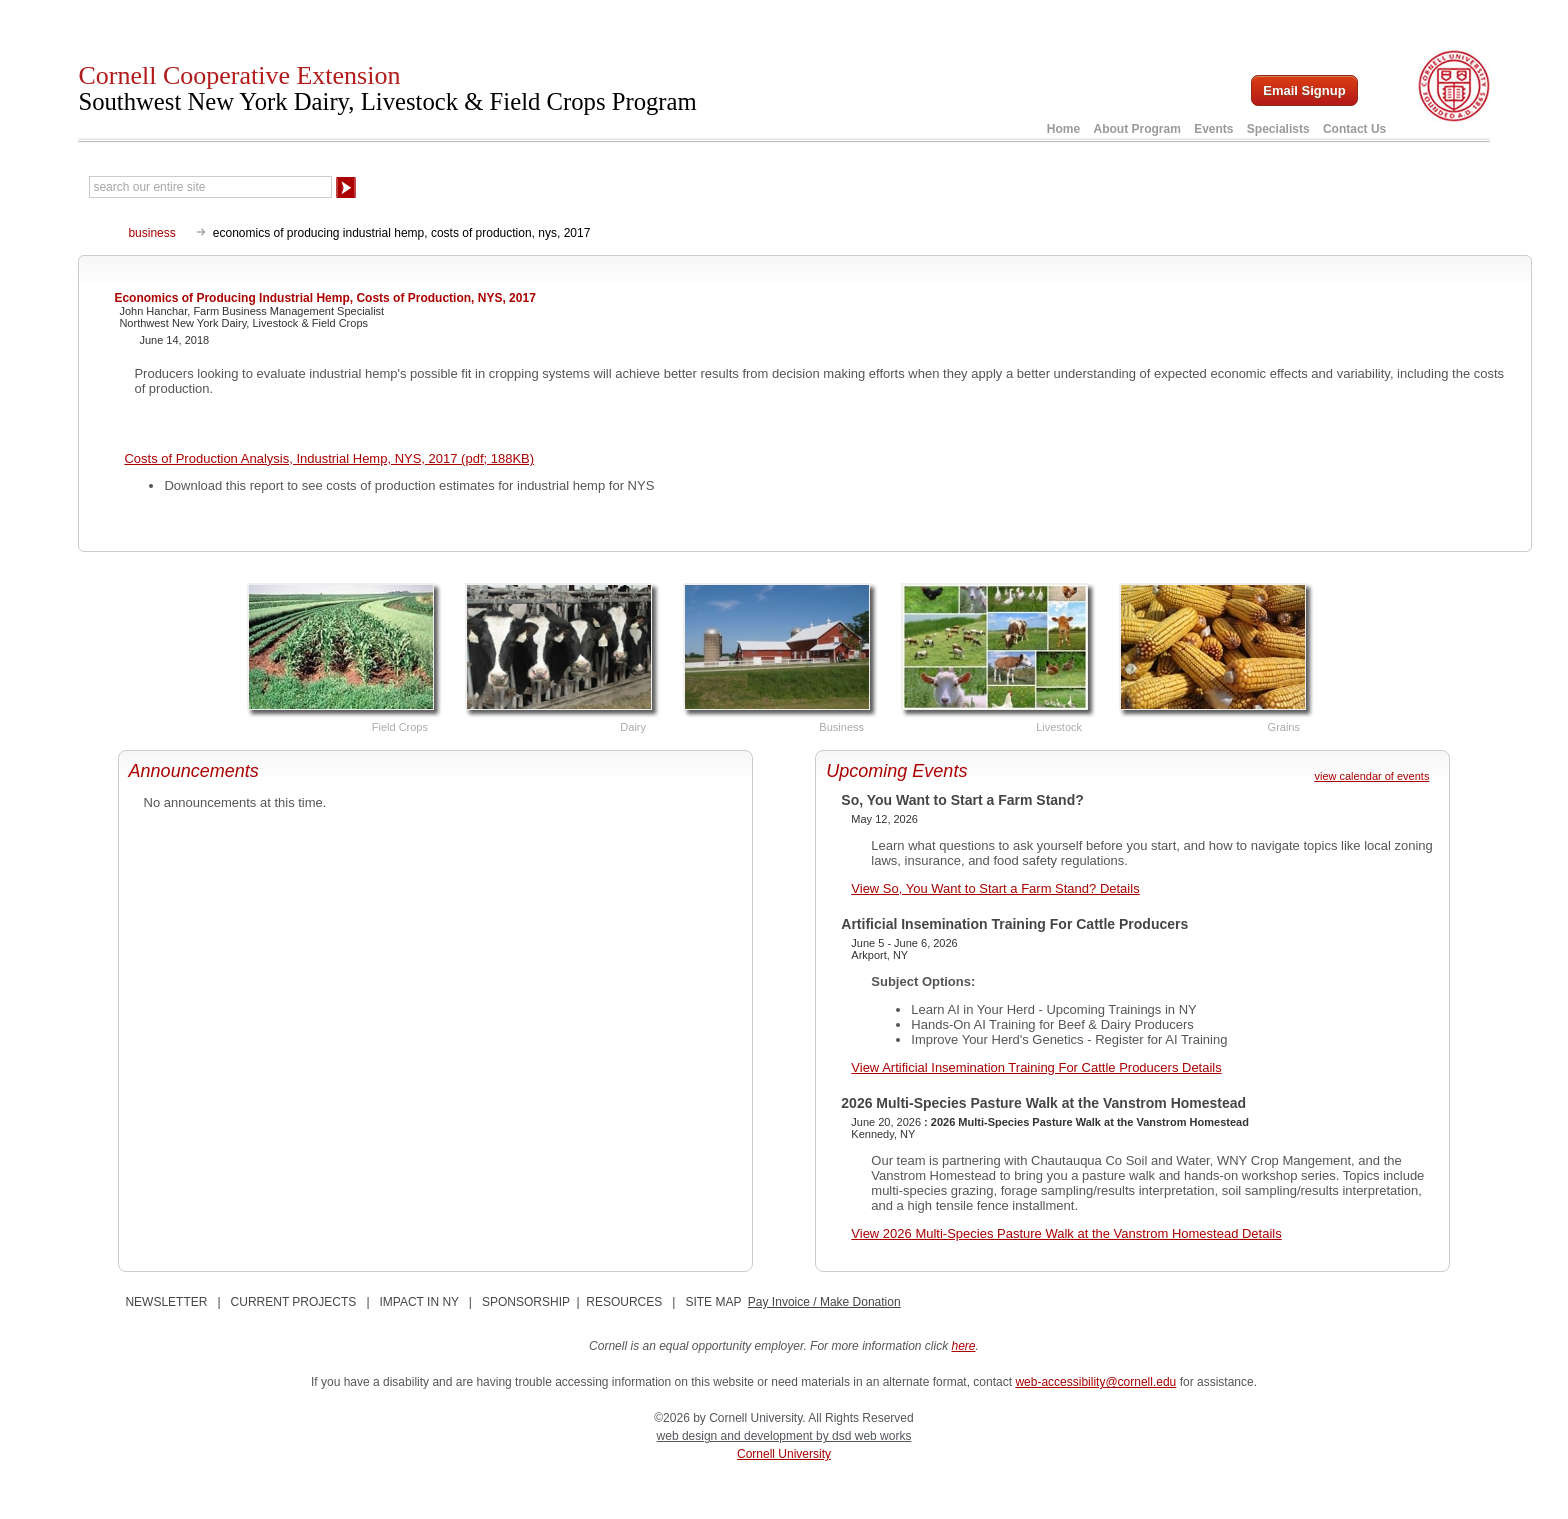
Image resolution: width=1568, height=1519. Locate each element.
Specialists (1278, 129)
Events (1213, 129)
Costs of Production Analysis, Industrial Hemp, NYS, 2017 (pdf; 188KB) (329, 458)
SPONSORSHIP (526, 1302)
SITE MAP (713, 1302)
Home (1063, 129)
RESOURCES (624, 1302)
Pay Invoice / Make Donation (824, 1302)
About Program (1136, 129)
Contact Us (1354, 129)
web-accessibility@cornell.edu (1095, 1382)
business (151, 233)
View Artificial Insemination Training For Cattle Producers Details (1036, 1067)
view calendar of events (1371, 776)
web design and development (736, 1436)
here (964, 1346)
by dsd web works (863, 1436)
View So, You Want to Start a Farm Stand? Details (995, 888)
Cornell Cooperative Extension (387, 88)
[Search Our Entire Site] (210, 187)
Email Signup (1304, 90)
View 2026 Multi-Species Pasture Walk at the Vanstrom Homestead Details (1066, 1233)
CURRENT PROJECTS (294, 1302)
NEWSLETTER (166, 1302)
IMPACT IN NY (419, 1302)
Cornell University (784, 1454)
